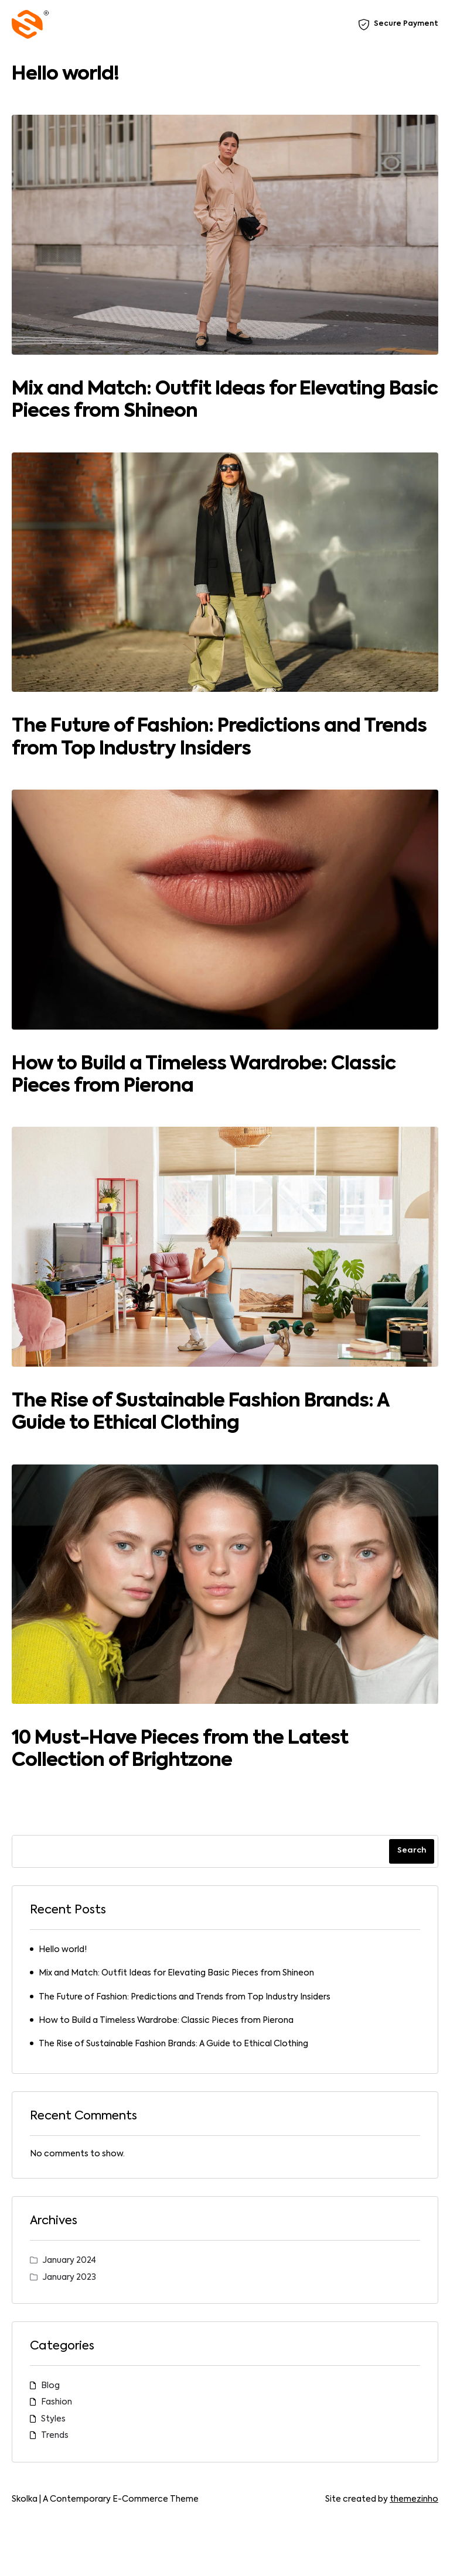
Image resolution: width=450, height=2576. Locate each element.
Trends (55, 2435)
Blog (50, 2386)
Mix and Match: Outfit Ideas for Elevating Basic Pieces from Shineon (176, 1973)
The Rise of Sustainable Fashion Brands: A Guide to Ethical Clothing (173, 2044)
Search (411, 1850)
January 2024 (69, 2260)
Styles (53, 2419)
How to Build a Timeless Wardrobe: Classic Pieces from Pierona (166, 2020)
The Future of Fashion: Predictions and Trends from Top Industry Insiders (184, 1997)
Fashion (56, 2402)
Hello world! (65, 74)
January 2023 (69, 2277)
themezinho (414, 2499)
